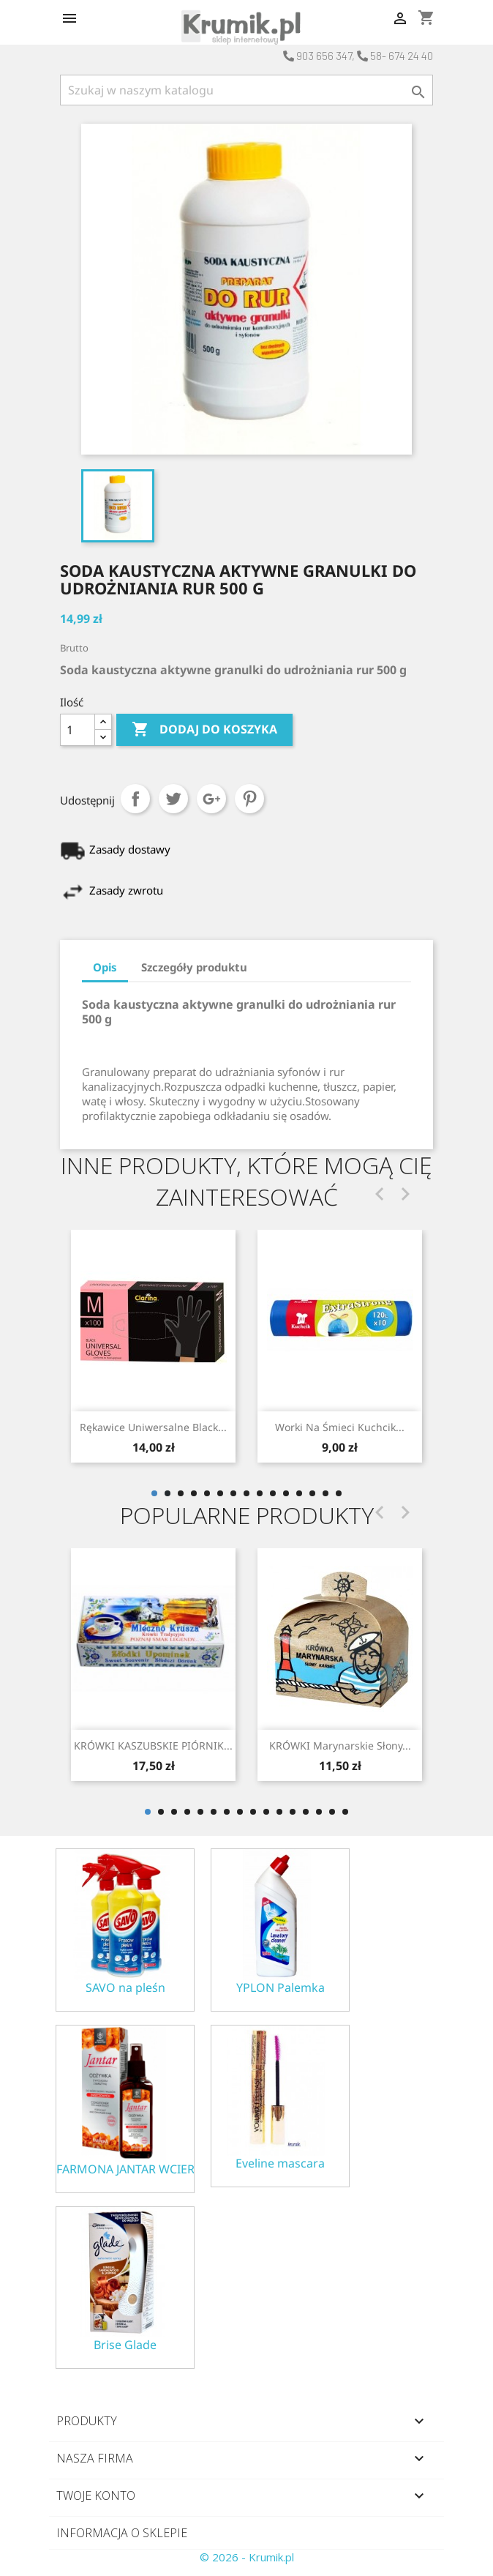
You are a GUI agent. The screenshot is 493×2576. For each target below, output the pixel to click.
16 (345, 1812)
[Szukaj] (246, 90)
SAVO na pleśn (125, 1988)
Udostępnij (135, 798)
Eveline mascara (280, 2163)
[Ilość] (77, 730)
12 (299, 1493)
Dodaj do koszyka (204, 729)
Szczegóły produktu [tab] (194, 967)
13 (312, 1493)
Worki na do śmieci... (153, 1427)
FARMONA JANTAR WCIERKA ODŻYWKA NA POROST (125, 2169)
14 (325, 1493)
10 (273, 1493)
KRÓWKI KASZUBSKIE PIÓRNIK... (153, 1745)
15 (339, 1493)
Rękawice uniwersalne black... (339, 1427)
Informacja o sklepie (121, 2533)
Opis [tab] (105, 967)
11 (286, 1493)
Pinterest (249, 798)
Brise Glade (125, 2345)
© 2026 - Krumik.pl (247, 2557)
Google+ (211, 798)
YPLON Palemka (280, 1988)
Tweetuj (173, 798)
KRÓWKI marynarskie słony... (340, 1745)
